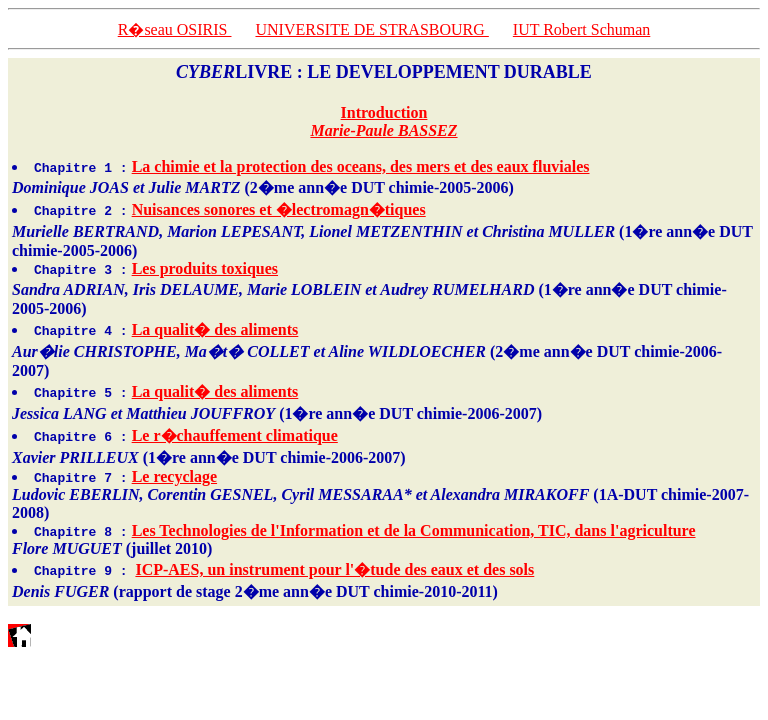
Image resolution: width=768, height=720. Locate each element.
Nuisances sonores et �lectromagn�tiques (279, 209)
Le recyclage (174, 476)
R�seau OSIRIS (175, 29)
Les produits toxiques (205, 268)
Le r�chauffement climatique (235, 435)
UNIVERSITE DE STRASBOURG (371, 29)
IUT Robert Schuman (581, 29)
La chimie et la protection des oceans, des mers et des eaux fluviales (361, 166)
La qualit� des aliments (215, 329)
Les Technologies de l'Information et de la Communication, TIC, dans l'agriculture (414, 530)
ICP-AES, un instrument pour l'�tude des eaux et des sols (334, 569)
